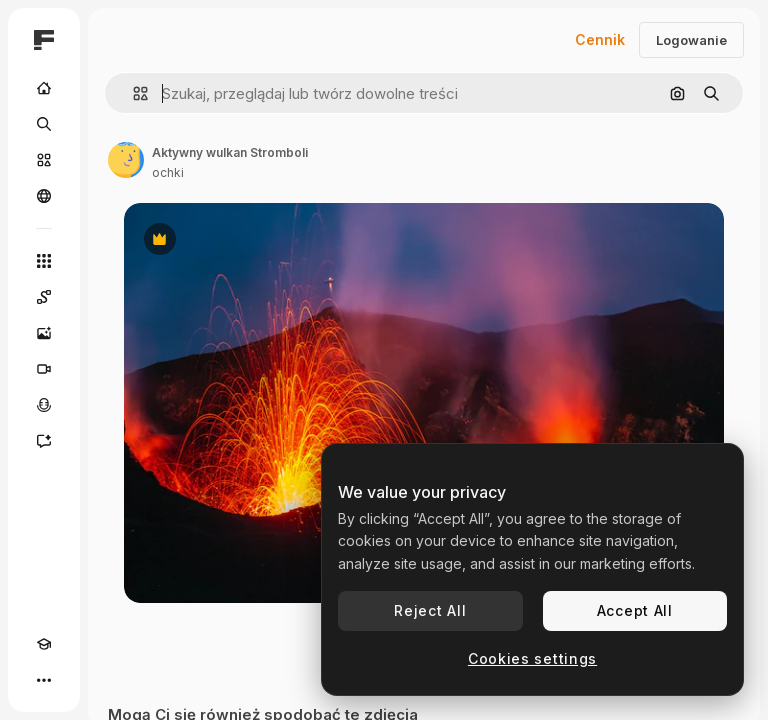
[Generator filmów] (44, 369)
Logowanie (691, 40)
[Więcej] (44, 680)
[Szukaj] (44, 124)
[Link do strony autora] (126, 160)
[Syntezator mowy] (44, 405)
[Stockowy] (44, 160)
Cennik (600, 39)
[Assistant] (44, 441)
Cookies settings (532, 658)
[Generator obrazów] (44, 333)
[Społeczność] (44, 196)
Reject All (430, 610)
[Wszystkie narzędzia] (44, 261)
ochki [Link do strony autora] (168, 172)
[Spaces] (44, 297)
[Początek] (44, 88)
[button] (132, 93)
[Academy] (44, 644)
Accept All (635, 610)
